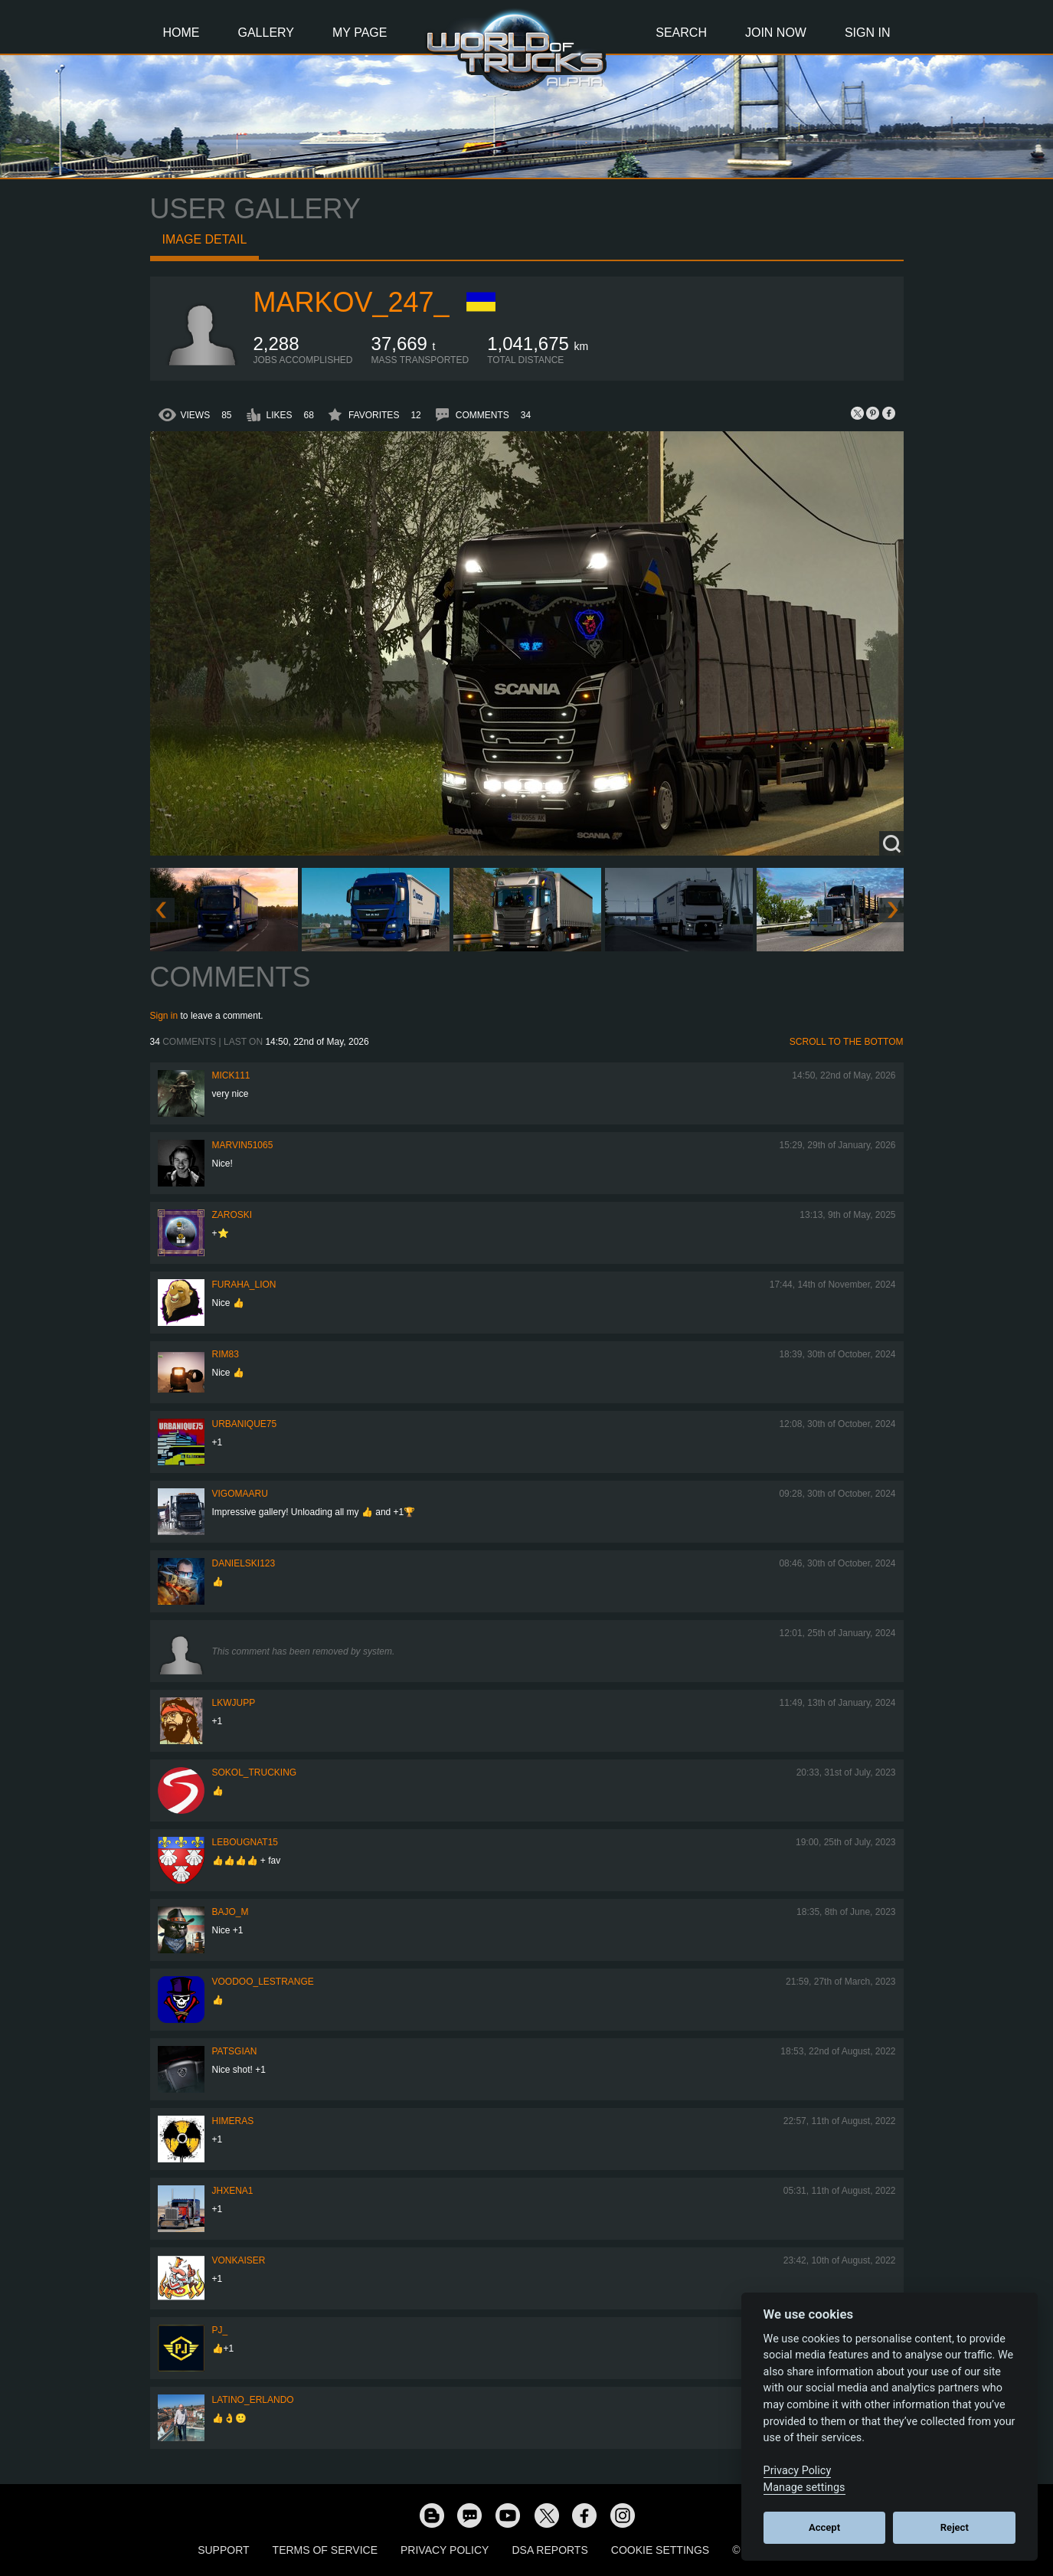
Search (681, 32)
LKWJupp (234, 1702)
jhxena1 (232, 2190)
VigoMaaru (240, 1493)
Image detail (204, 239)
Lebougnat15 (245, 1842)
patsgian (234, 2051)
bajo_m (230, 1912)
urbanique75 (244, 1424)
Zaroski (232, 1214)
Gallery (266, 32)
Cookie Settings (660, 2550)
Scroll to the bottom (847, 1041)
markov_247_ (351, 302)
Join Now (775, 32)
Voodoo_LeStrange (263, 1981)
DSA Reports (549, 2550)
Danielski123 (244, 1563)
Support (223, 2550)
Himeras (233, 2121)
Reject (954, 2527)
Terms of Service (325, 2550)
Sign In (868, 32)
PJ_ (220, 2330)
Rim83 (225, 1354)
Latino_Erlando (253, 2399)
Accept (824, 2527)
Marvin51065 (242, 1145)
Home (181, 32)
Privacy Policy (445, 2550)
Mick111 (231, 1075)
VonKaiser (239, 2260)
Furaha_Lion (244, 1284)
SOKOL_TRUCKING (254, 1772)
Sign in (164, 1015)
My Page (359, 32)
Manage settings (804, 2487)
